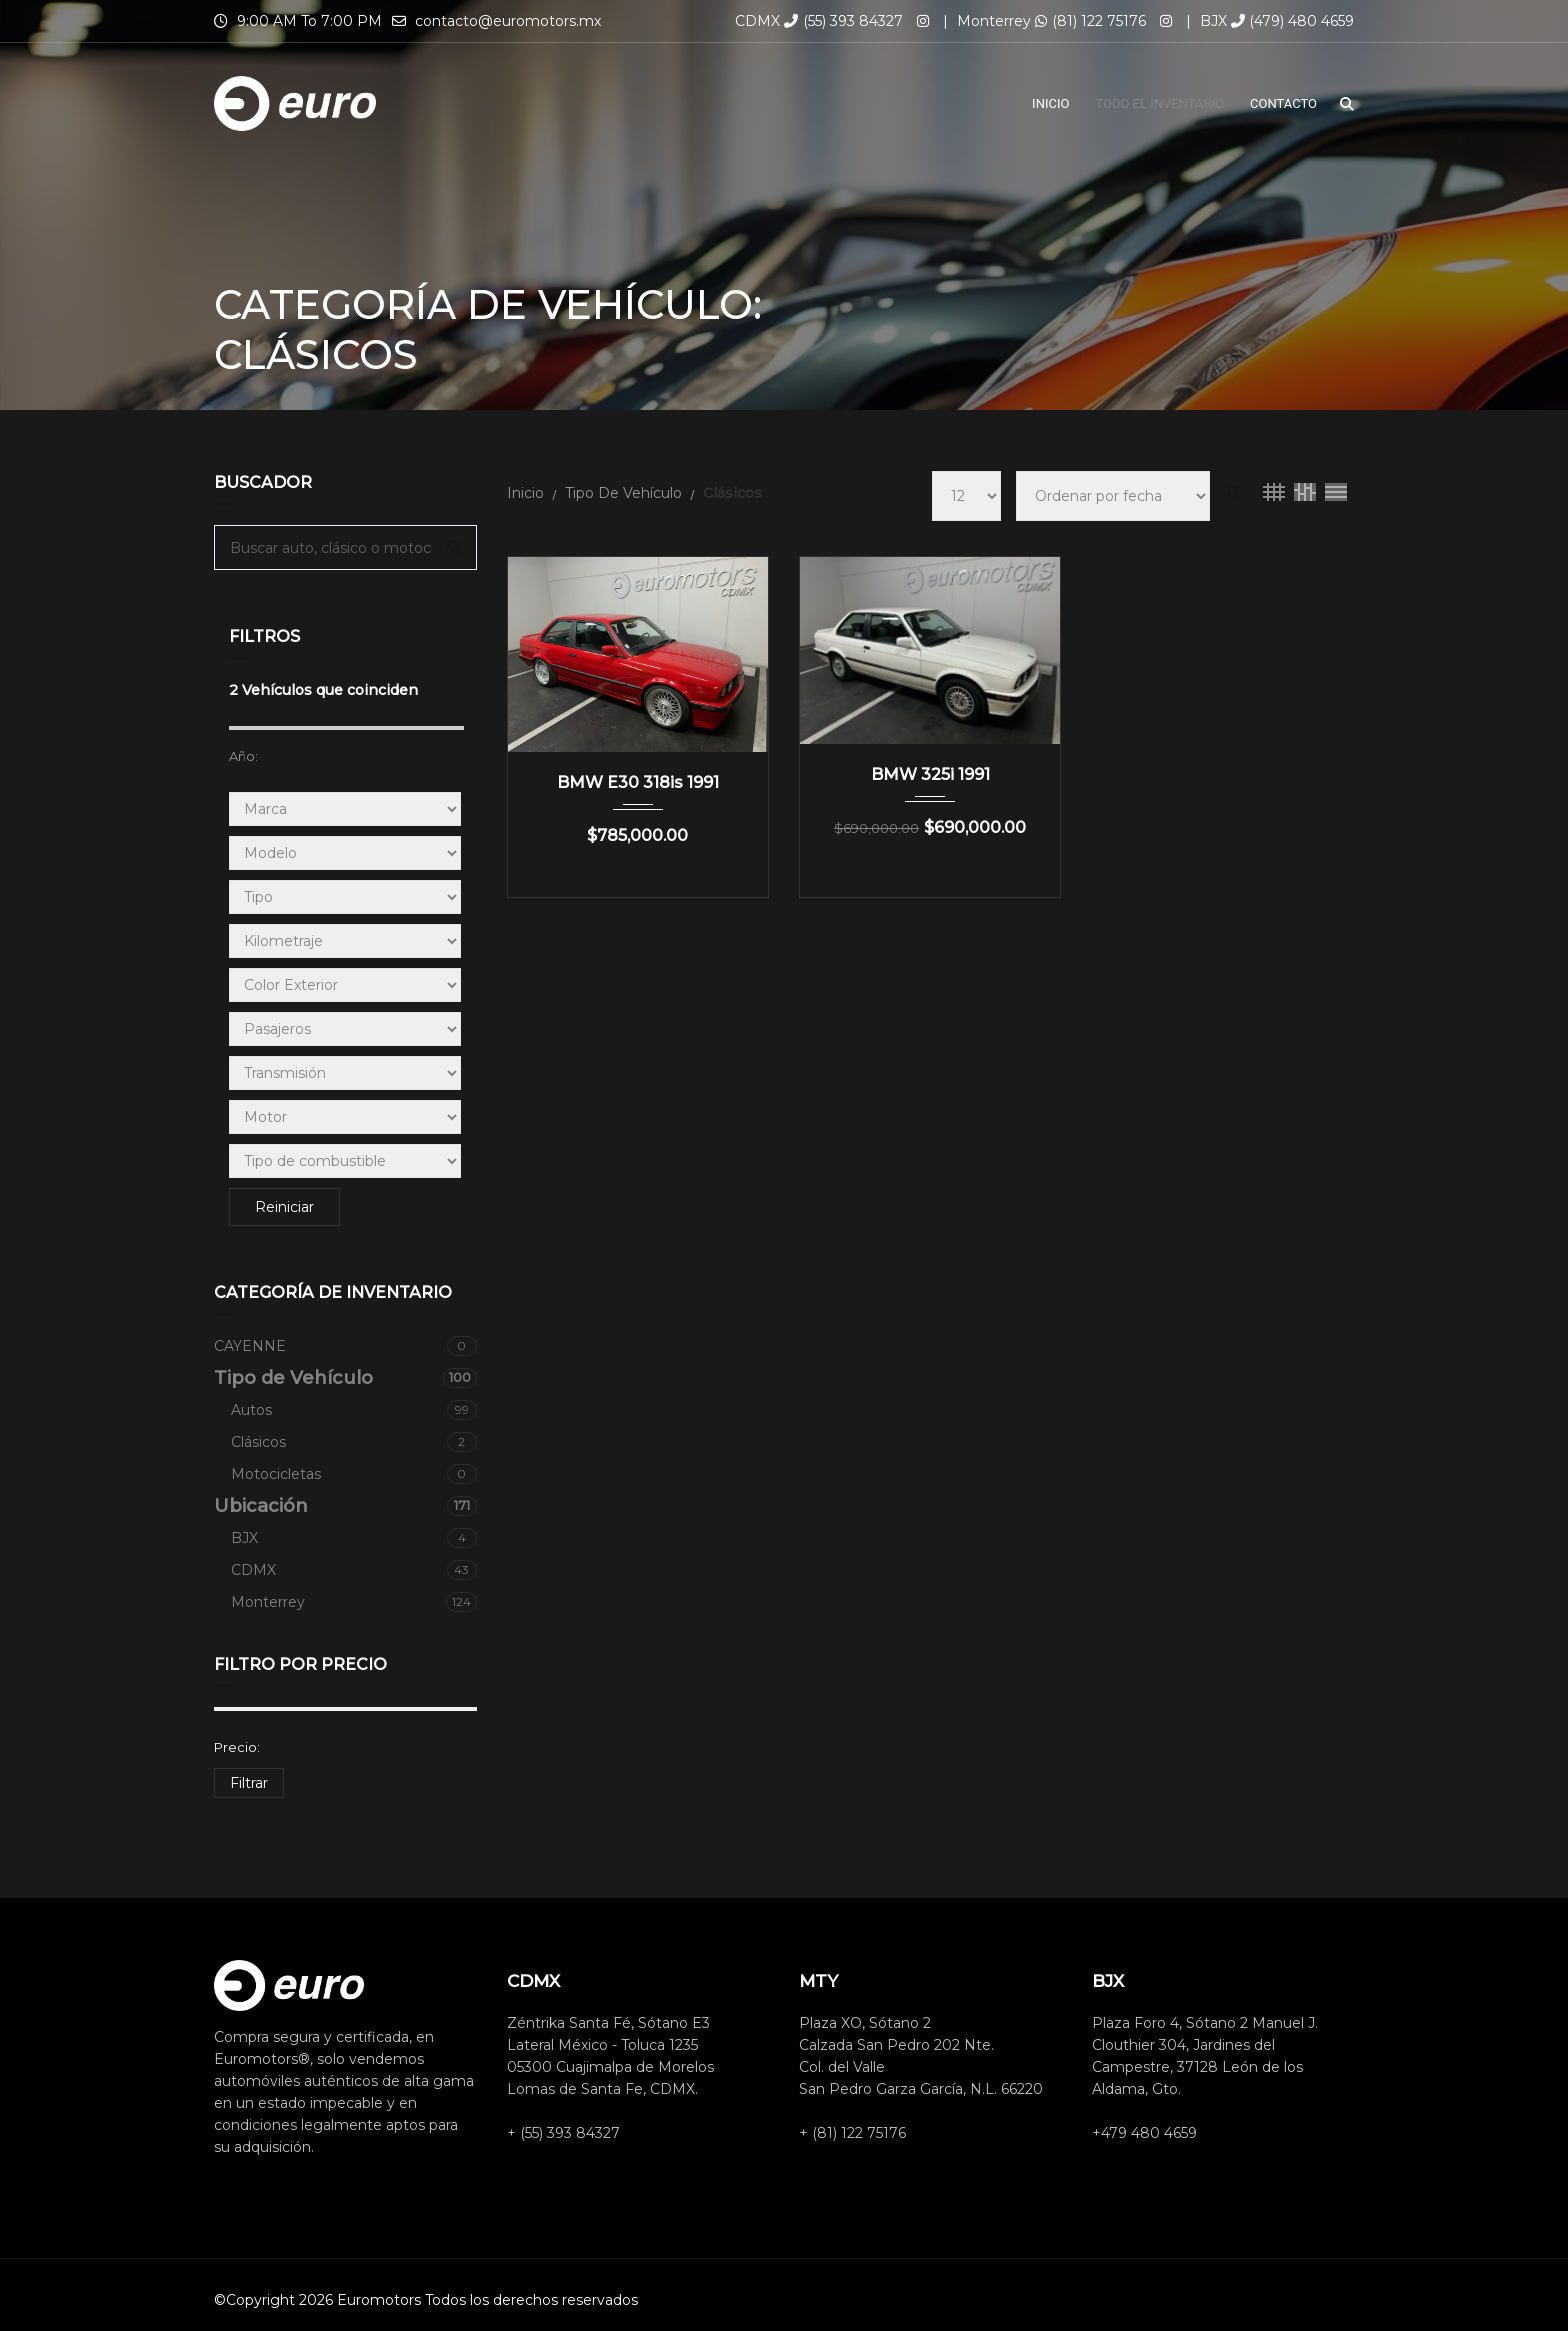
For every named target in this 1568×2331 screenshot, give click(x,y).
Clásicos (354, 1442)
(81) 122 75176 (1090, 21)
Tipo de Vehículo (345, 1378)
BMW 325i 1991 (930, 774)
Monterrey (354, 1602)
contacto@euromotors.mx (508, 21)
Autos (354, 1410)
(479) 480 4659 (1292, 21)
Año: (243, 756)
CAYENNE (345, 1346)
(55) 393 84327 (843, 21)
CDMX (354, 1570)
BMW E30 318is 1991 (638, 782)
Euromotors (379, 2300)
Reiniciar (284, 1207)
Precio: (237, 1747)
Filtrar (249, 1783)
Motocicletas (354, 1474)
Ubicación (345, 1506)
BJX (354, 1538)
